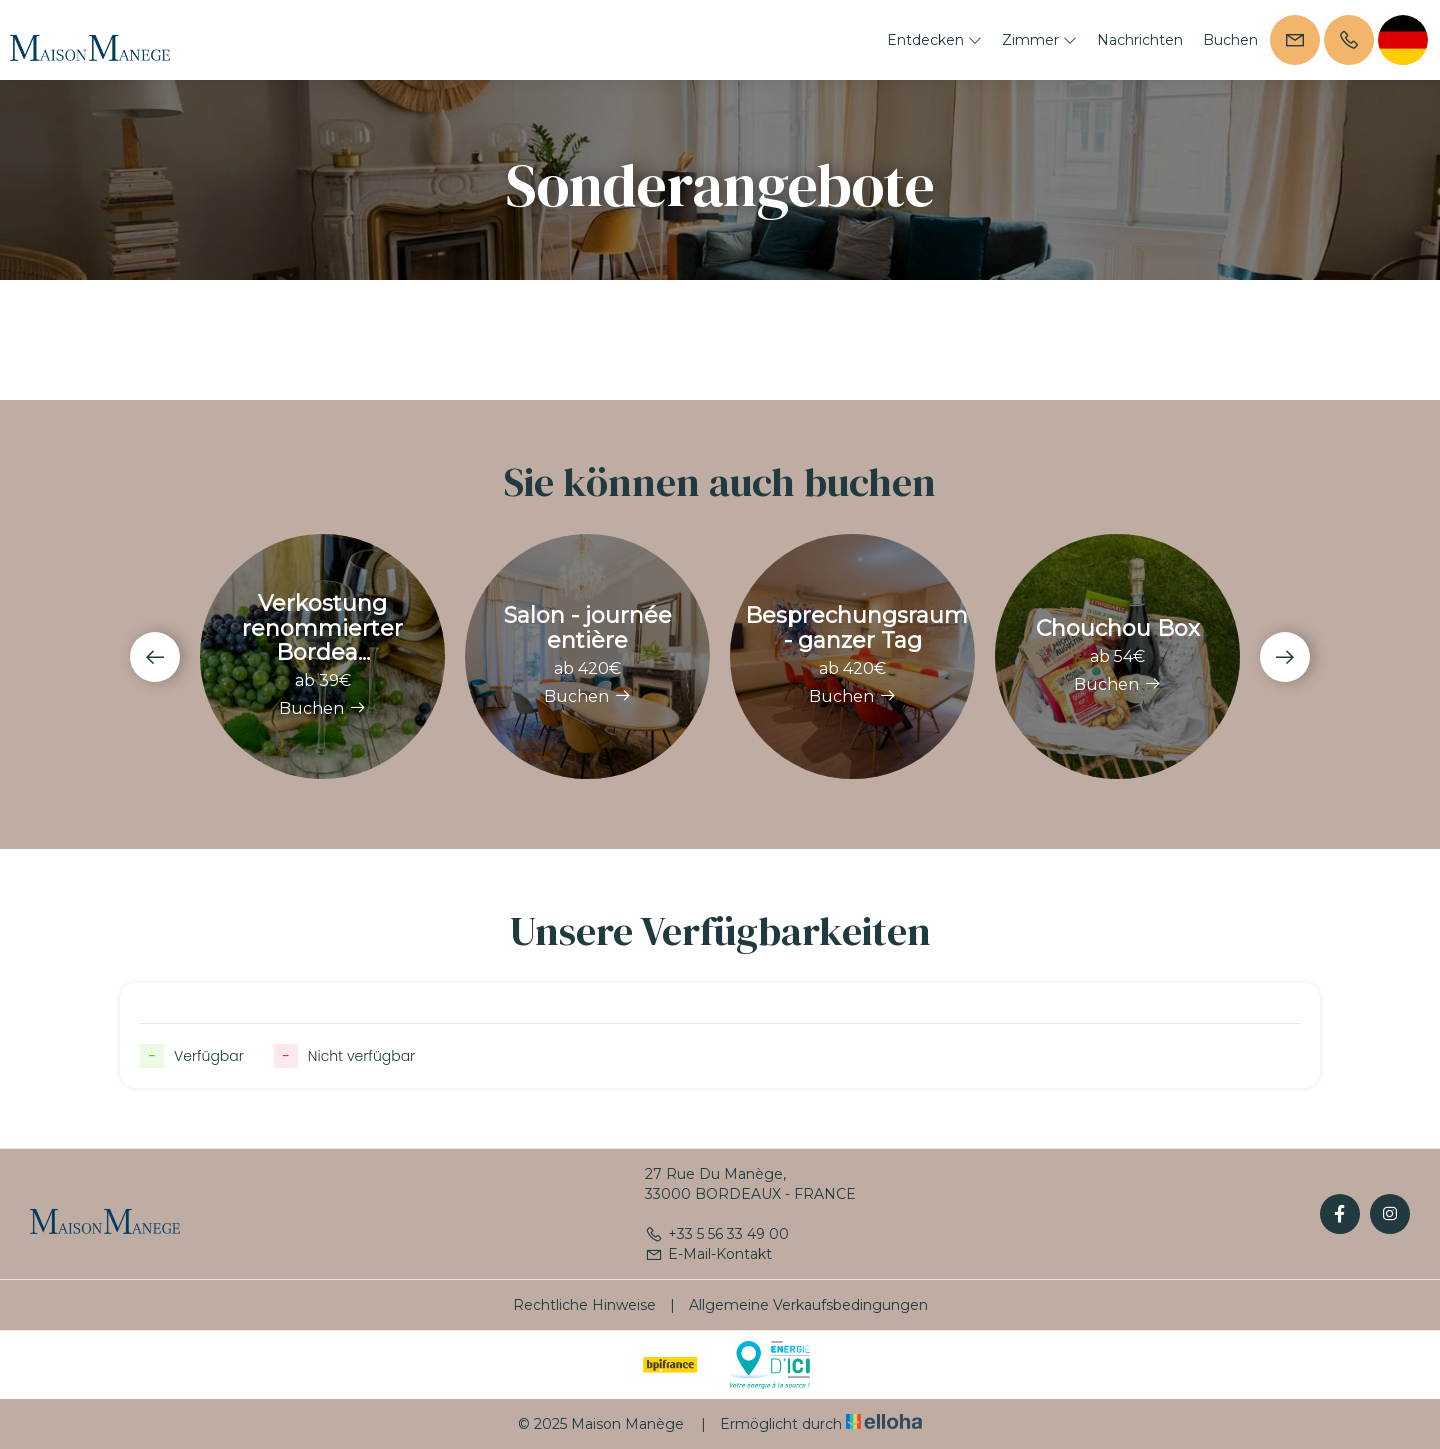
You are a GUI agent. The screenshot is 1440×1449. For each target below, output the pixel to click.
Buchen (1230, 40)
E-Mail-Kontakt (708, 1254)
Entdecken (934, 40)
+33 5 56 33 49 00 (717, 1234)
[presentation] (155, 657)
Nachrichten (1140, 40)
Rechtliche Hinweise (584, 1305)
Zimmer (1039, 40)
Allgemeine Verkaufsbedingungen (808, 1305)
